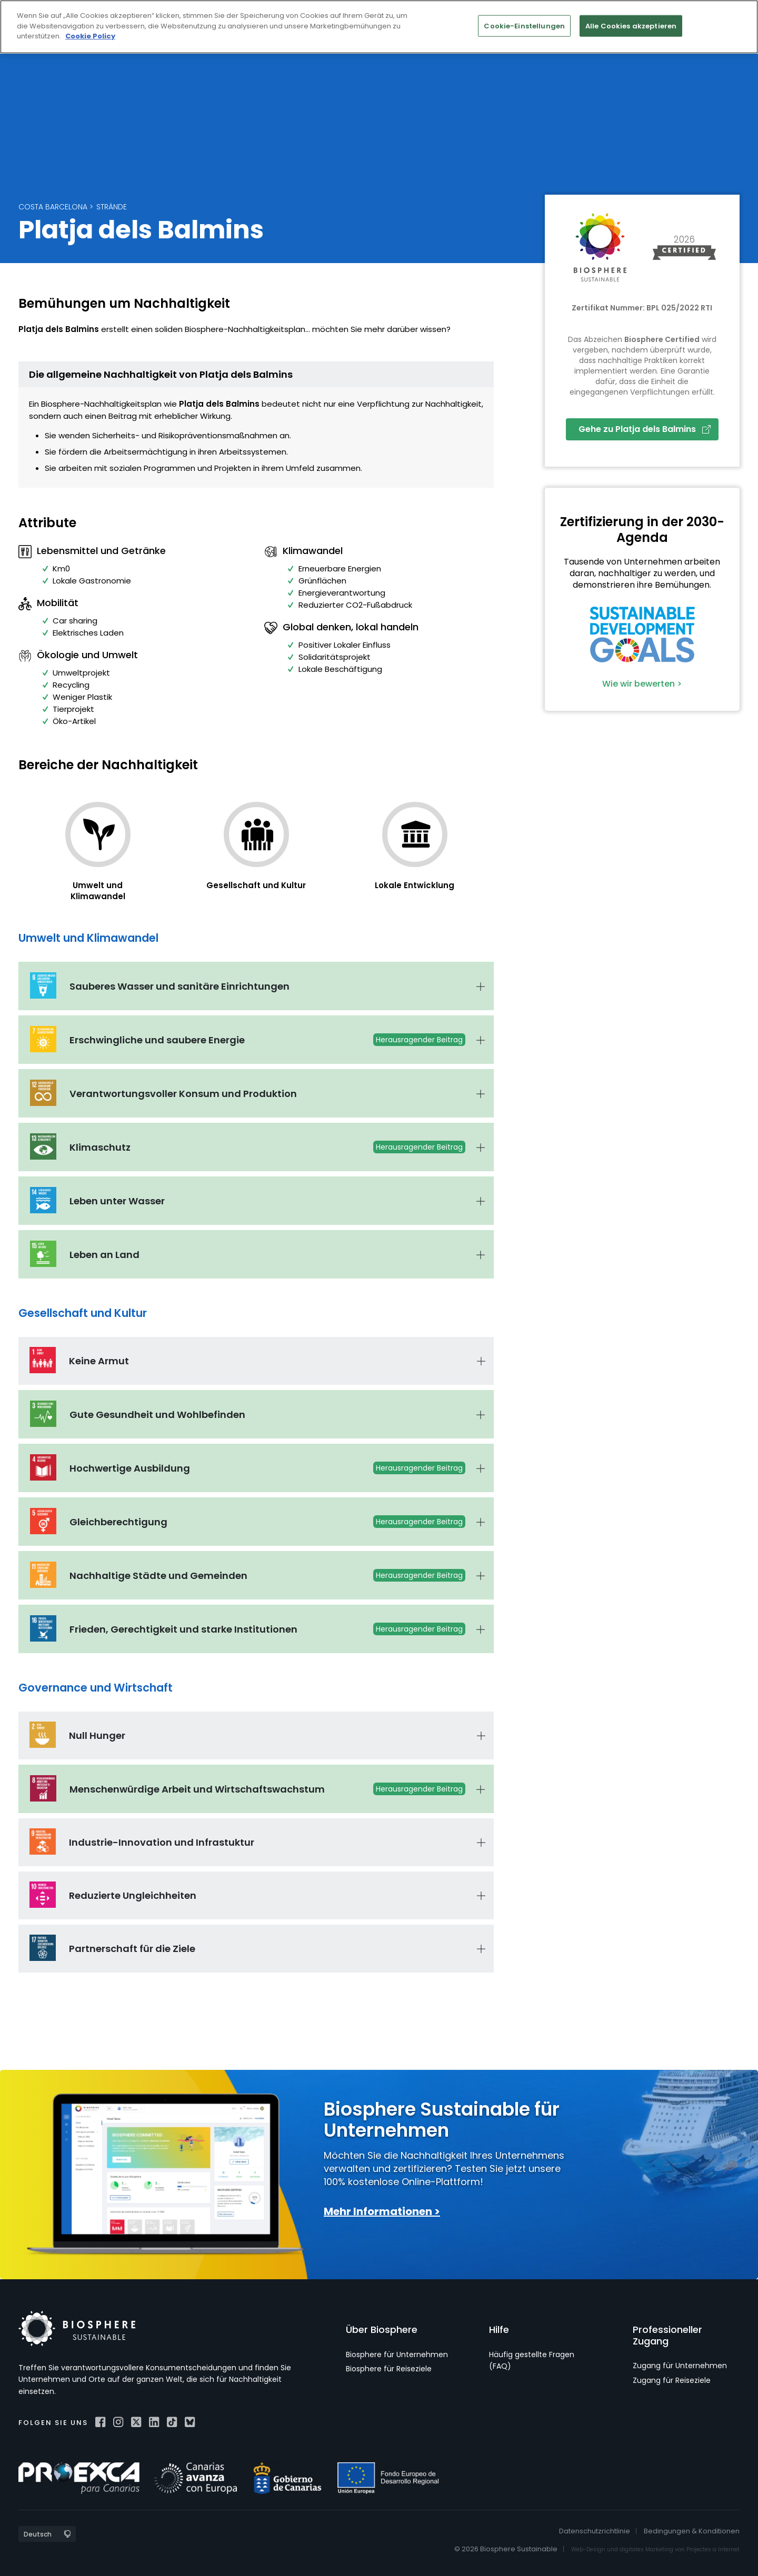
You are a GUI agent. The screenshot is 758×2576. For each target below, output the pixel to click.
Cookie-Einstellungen (524, 26)
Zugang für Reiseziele (672, 2380)
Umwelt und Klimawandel (98, 891)
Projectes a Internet (713, 2549)
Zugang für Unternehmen (680, 2365)
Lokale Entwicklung (414, 885)
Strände (111, 207)
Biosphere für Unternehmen (397, 2354)
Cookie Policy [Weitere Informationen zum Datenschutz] (90, 36)
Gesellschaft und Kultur (256, 885)
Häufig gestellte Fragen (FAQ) (531, 2360)
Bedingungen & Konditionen (692, 2531)
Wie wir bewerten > (642, 684)
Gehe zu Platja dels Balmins (645, 429)
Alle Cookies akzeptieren (630, 26)
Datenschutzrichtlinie (594, 2531)
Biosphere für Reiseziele (389, 2368)
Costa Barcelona (52, 207)
